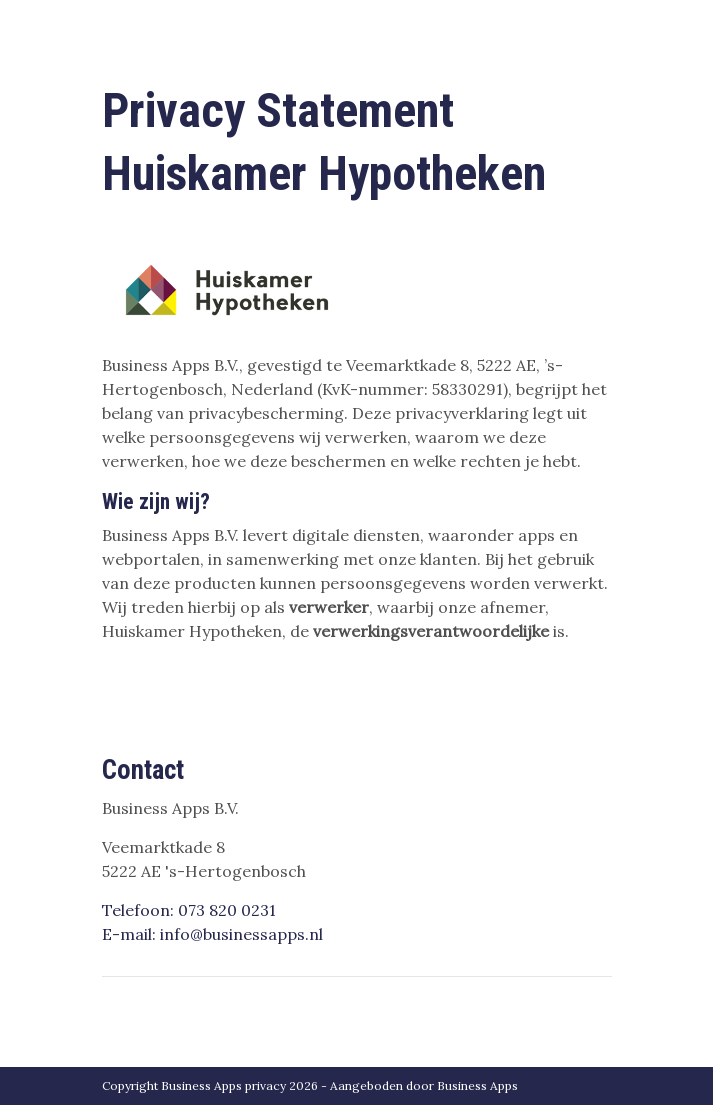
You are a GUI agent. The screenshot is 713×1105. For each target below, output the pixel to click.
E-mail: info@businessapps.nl (212, 934)
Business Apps (477, 1085)
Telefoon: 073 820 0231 (189, 910)
